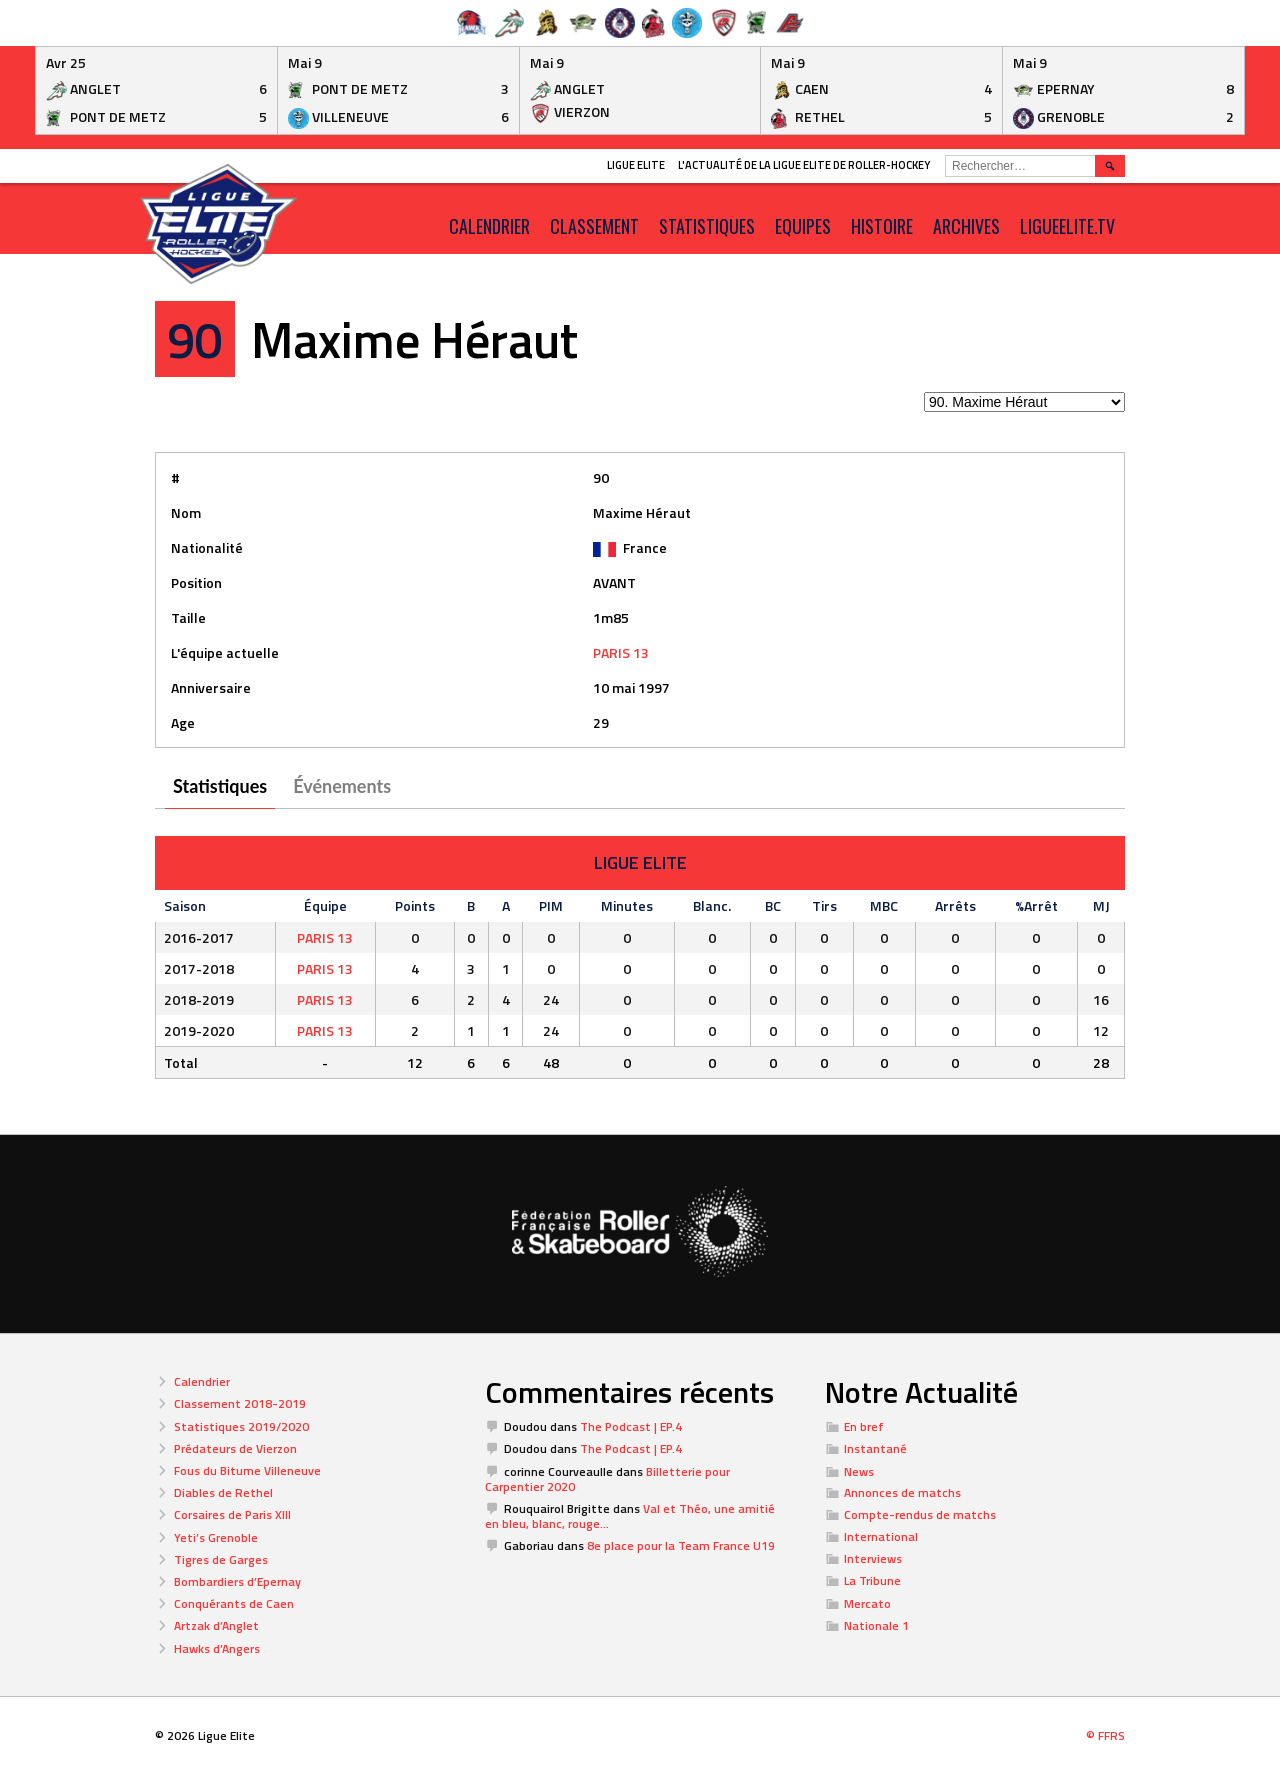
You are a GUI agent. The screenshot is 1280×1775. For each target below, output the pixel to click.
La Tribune (872, 1580)
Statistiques (707, 226)
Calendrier (202, 1381)
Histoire (882, 226)
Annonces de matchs (902, 1492)
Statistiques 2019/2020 (241, 1426)
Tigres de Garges (221, 1559)
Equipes (803, 226)
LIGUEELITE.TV (1067, 226)
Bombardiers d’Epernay (237, 1581)
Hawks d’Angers (217, 1648)
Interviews (873, 1558)
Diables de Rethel (223, 1492)
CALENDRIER (489, 226)
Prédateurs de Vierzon (235, 1448)
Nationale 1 (876, 1625)
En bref (864, 1426)
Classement (594, 226)
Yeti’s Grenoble (216, 1537)
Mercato (867, 1603)
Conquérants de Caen (234, 1603)
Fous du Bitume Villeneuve (247, 1470)
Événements (342, 786)
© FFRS (1105, 1735)
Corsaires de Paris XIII (232, 1514)
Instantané (875, 1448)
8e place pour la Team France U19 (681, 1545)
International (881, 1536)
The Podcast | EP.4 (631, 1426)
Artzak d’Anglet (216, 1625)
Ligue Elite (636, 165)
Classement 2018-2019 (240, 1403)
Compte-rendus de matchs (920, 1514)
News (859, 1471)
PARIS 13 (621, 652)
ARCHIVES (966, 226)
